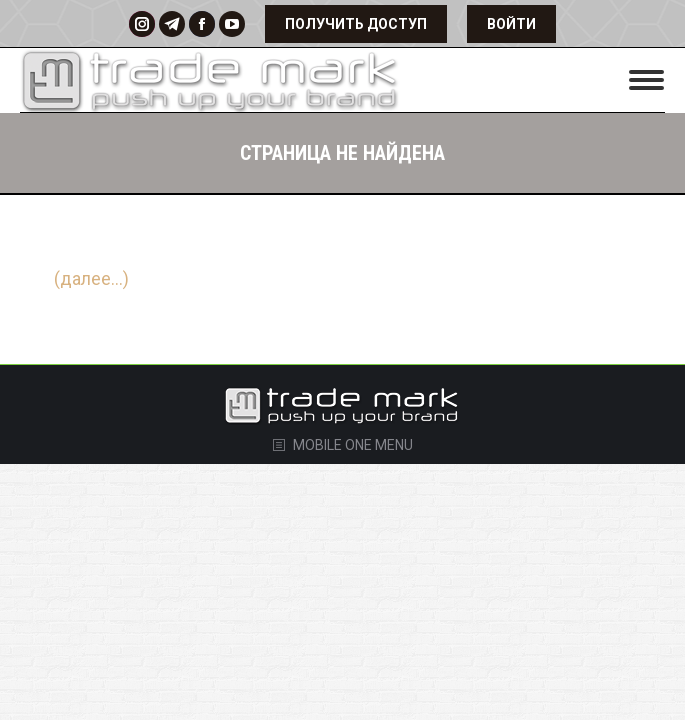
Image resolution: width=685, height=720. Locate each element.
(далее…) (91, 278)
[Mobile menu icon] (646, 80)
